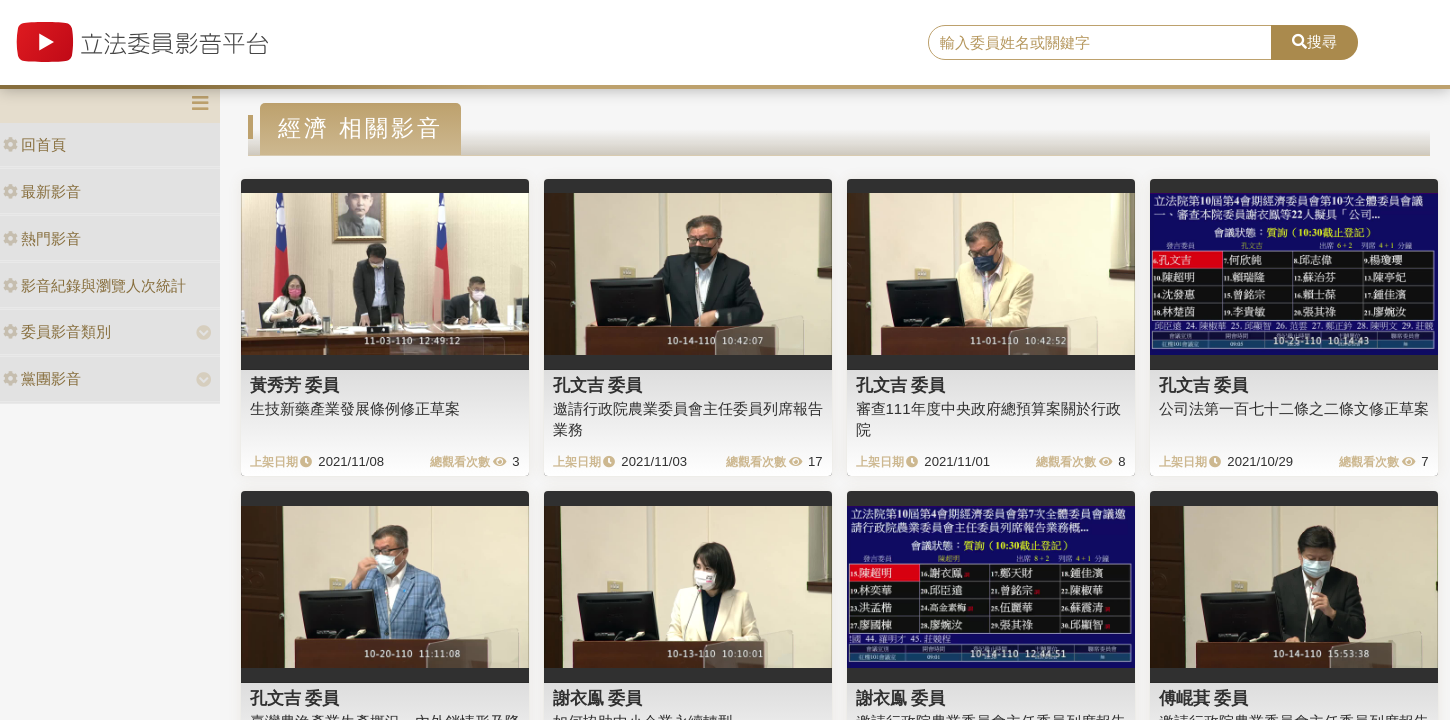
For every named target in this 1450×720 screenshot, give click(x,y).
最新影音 (42, 191)
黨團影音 (42, 378)
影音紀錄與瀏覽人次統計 (94, 285)
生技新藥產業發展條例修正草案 (355, 408)
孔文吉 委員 (598, 385)
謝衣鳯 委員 (598, 698)
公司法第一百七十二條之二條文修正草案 (1294, 408)
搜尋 (1314, 41)
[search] (1100, 43)
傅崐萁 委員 (1204, 698)
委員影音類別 (57, 331)
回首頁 (34, 144)
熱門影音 (42, 238)
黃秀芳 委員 (295, 385)
